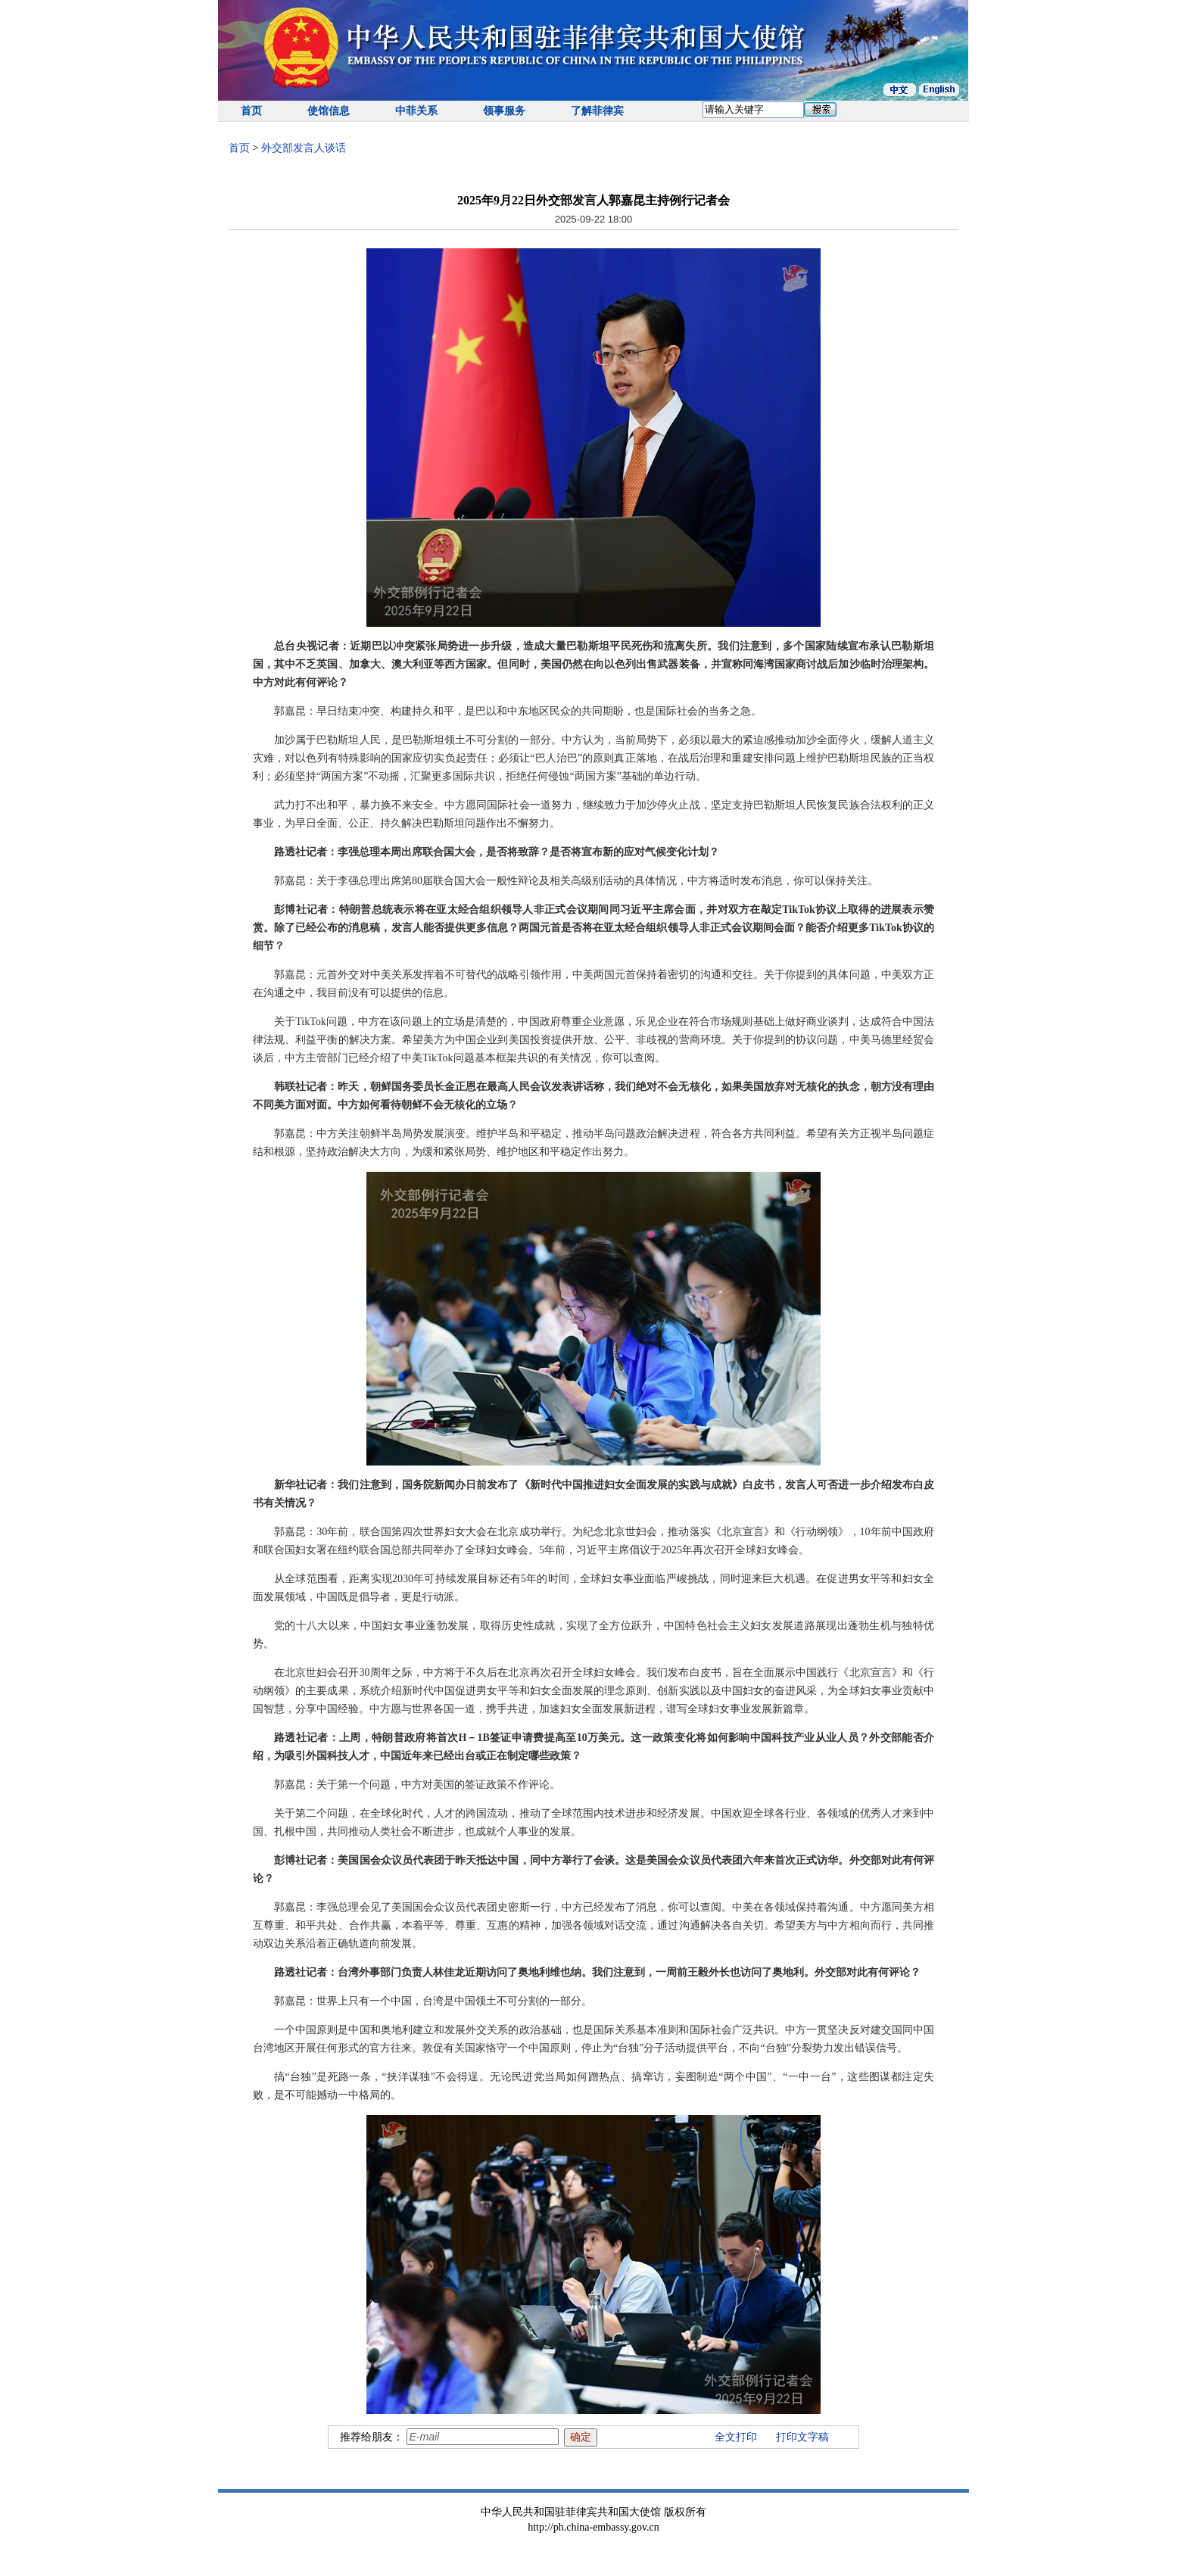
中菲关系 (416, 111)
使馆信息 (328, 111)
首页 (251, 111)
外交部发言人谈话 (303, 148)
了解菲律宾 (597, 111)
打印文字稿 (802, 2437)
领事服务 (504, 111)
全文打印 (736, 2437)
